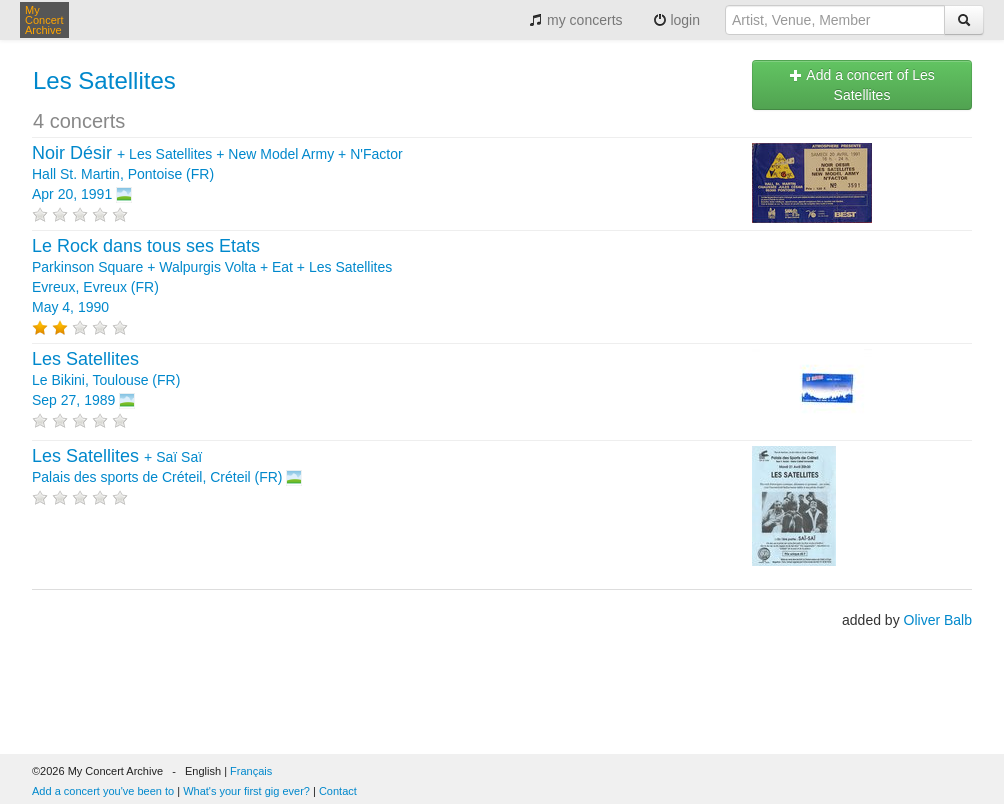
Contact (338, 791)
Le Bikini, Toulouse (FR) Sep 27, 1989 (106, 380)
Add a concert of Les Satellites (862, 85)
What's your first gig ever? (246, 791)
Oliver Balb (938, 620)
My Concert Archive (44, 20)
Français (251, 771)
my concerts (575, 20)
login (676, 20)
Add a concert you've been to (103, 791)
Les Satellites (104, 80)
